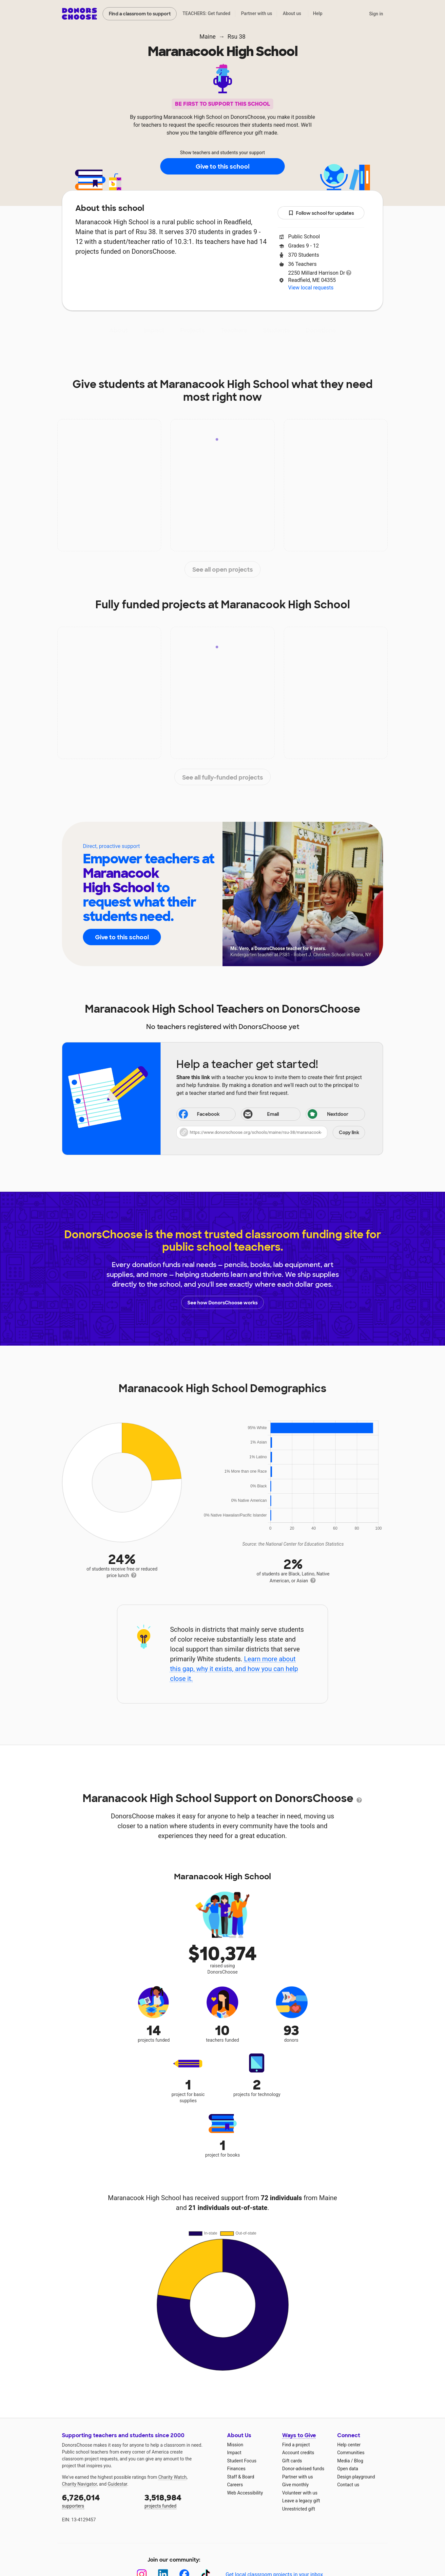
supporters (98, 2500)
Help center (348, 2444)
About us (292, 13)
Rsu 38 (236, 36)
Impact (154, 330)
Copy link (349, 1132)
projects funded (181, 2500)
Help (317, 13)
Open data (347, 2468)
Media (343, 2460)
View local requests (310, 288)
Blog (358, 2460)
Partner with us (256, 13)
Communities (350, 2452)
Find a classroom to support (140, 14)
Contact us (348, 2484)
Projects (192, 330)
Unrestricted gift (298, 2509)
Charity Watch (172, 2477)
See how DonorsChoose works (222, 1302)
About (118, 330)
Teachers (234, 330)
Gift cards (292, 2460)
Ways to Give (299, 2435)
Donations (321, 330)
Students (276, 330)
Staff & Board (240, 2476)
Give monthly (295, 2484)
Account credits (298, 2452)
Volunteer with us (300, 2492)
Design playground (356, 2476)
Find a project (296, 2444)
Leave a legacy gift (301, 2500)
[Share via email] (270, 1114)
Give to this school (222, 167)
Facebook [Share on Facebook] (199, 1115)
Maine (208, 36)
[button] (270, 1132)
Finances (236, 2468)
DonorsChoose (79, 14)
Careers (235, 2484)
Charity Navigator (79, 2484)
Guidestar (117, 2484)
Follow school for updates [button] (321, 213)
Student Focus (242, 2460)
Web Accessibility (245, 2492)
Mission (235, 2444)
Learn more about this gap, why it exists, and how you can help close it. (234, 1669)
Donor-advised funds (303, 2468)
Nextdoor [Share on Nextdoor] (328, 1114)
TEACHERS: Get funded (206, 13)
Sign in (376, 13)
